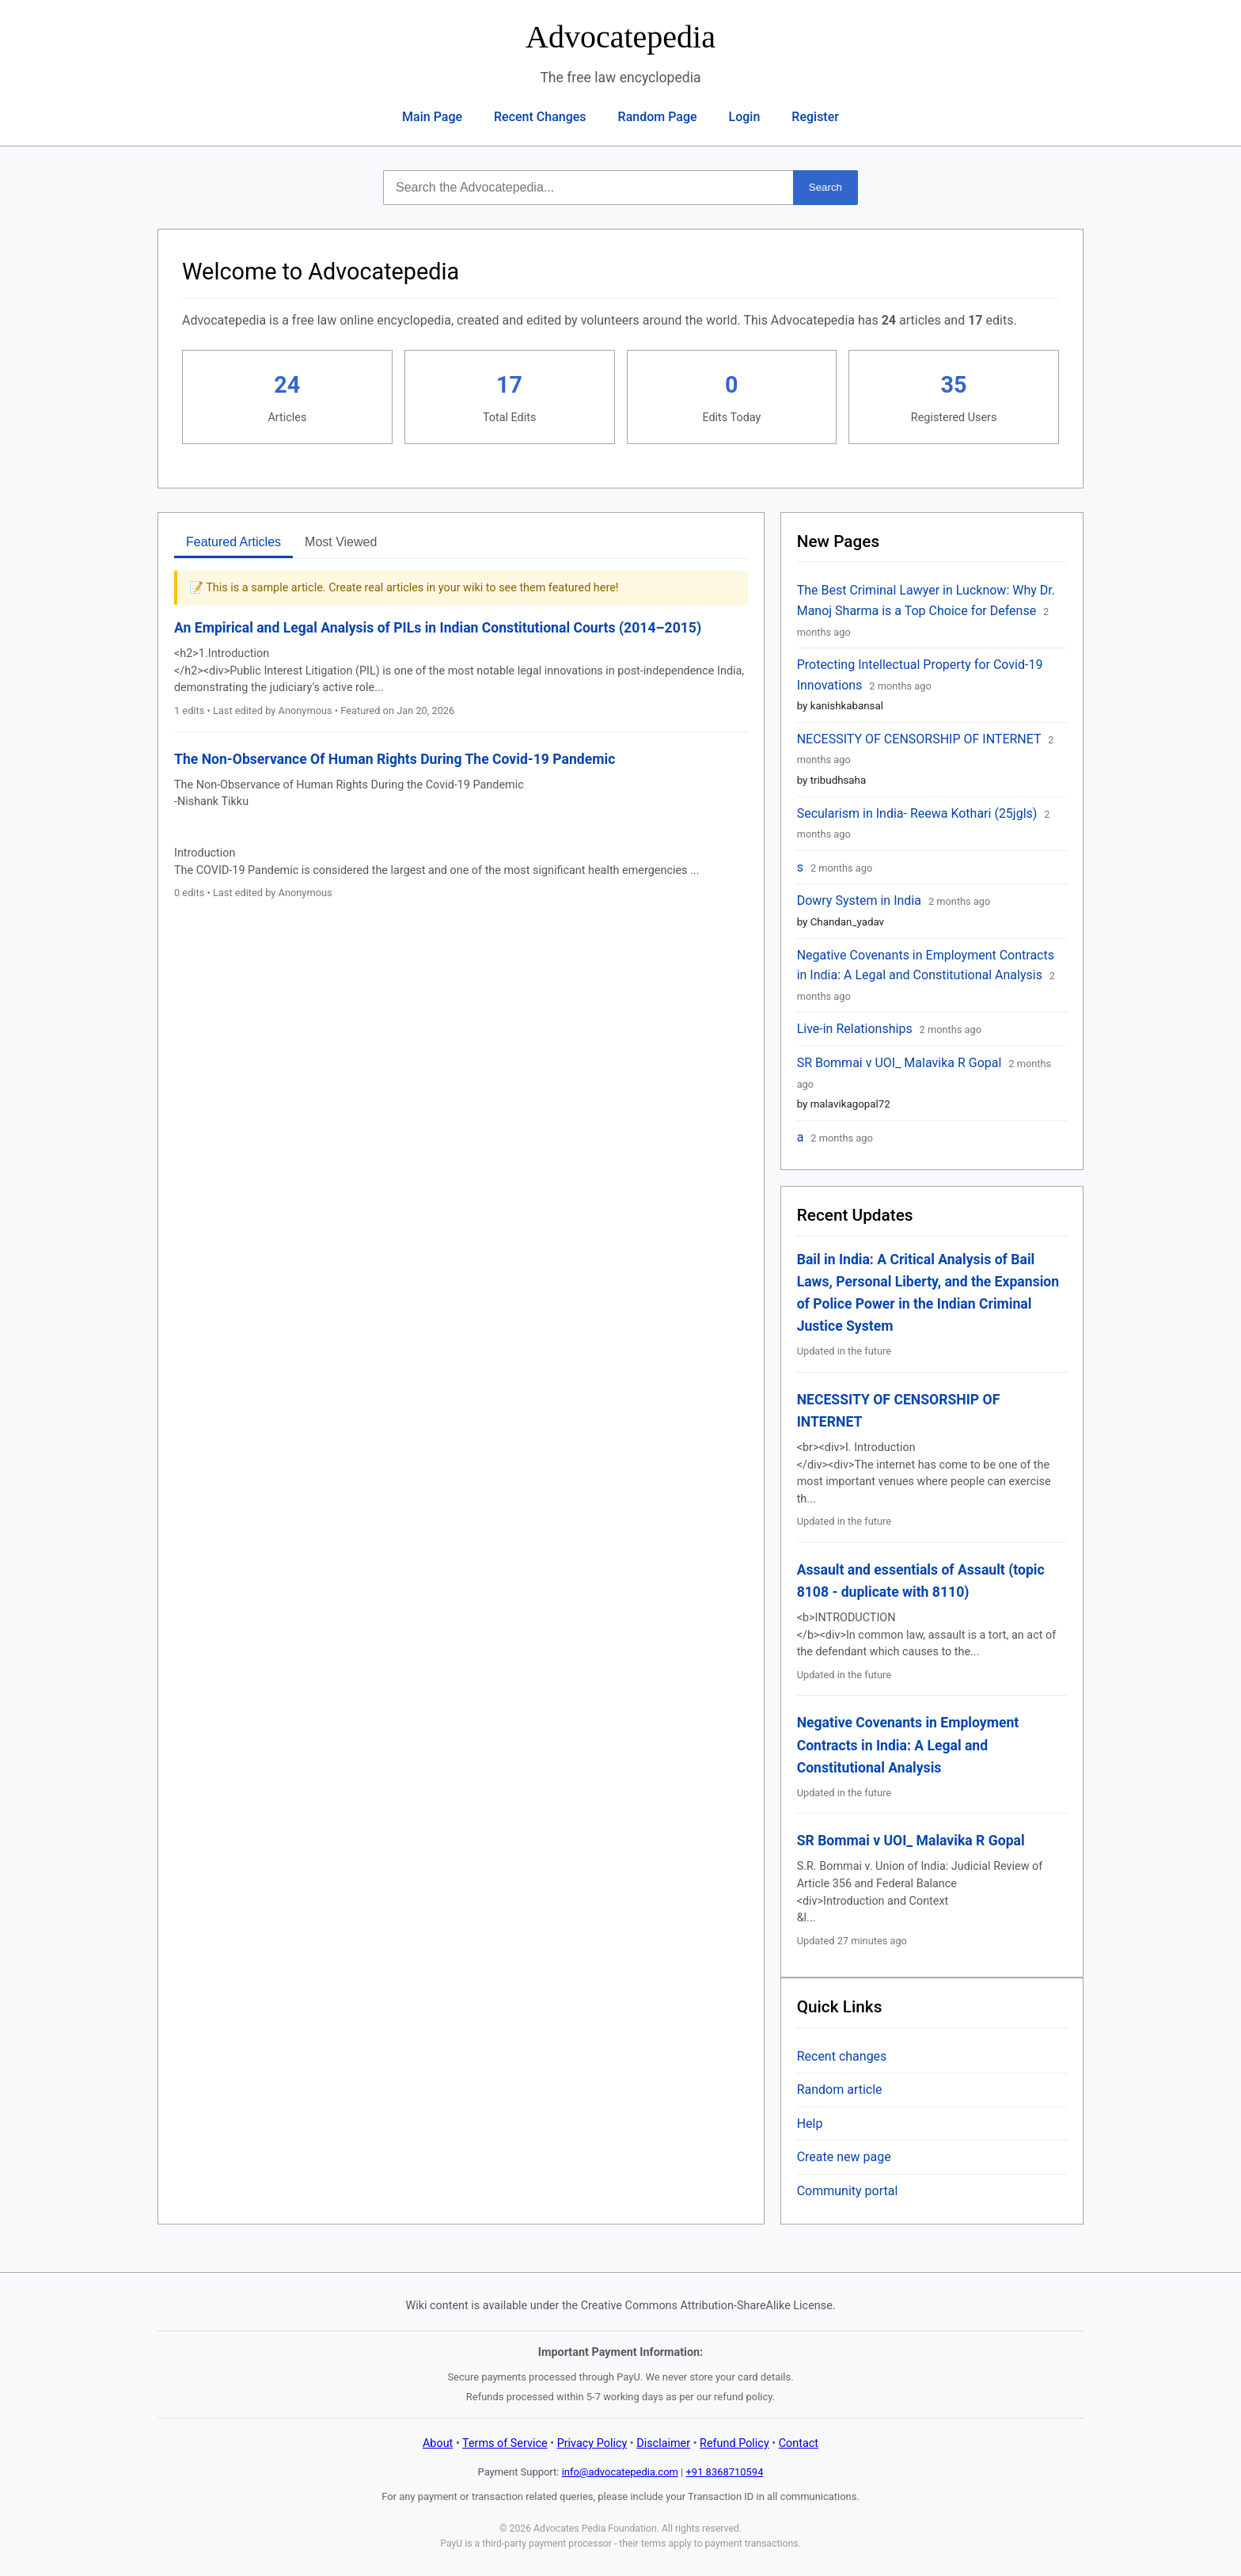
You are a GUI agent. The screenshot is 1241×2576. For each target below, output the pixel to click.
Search (825, 187)
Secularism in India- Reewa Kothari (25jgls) (919, 813)
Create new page (844, 2156)
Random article (839, 2089)
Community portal (847, 2190)
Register (815, 116)
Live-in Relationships (856, 1028)
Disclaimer (663, 2443)
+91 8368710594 (725, 2472)
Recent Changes (540, 116)
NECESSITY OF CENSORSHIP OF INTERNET (921, 739)
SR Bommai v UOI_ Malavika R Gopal (901, 1062)
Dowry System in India (860, 900)
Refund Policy (734, 2443)
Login (745, 116)
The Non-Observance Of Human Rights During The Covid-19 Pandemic (394, 759)
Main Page (432, 116)
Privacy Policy (592, 2443)
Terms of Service (505, 2443)
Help (810, 2123)
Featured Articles (233, 542)
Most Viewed (341, 542)
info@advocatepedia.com (620, 2472)
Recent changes (842, 2056)
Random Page (657, 116)
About (438, 2443)
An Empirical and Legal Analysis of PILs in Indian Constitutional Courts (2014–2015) (437, 628)
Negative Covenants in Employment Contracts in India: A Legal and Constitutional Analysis (908, 1745)
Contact (798, 2443)
